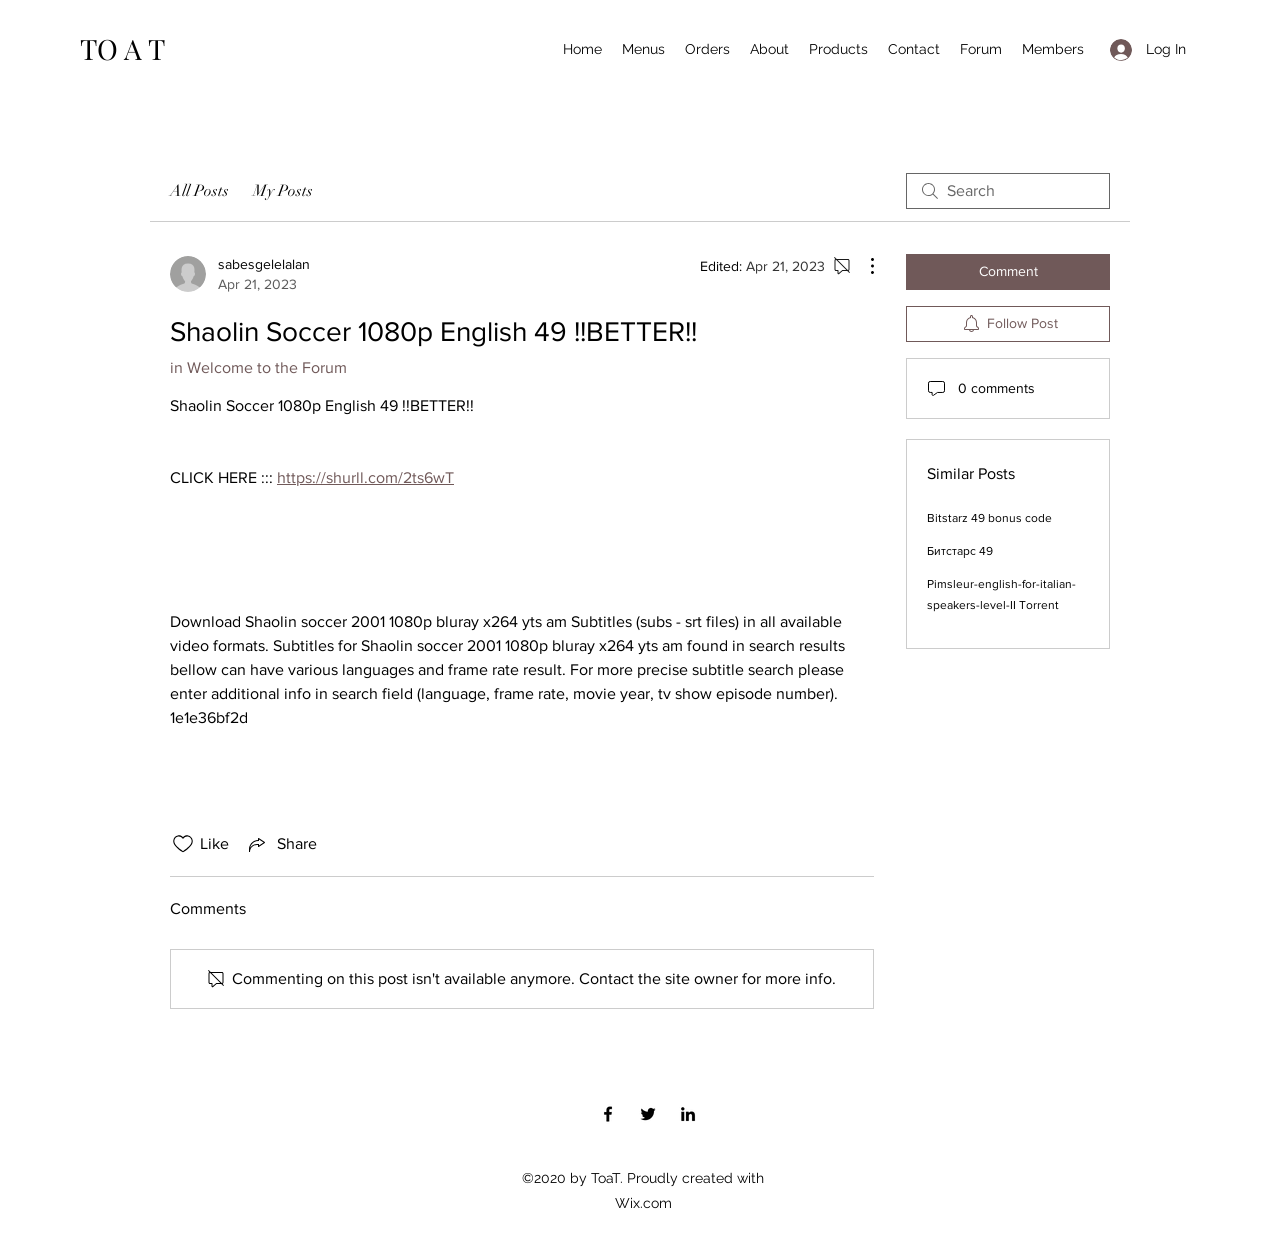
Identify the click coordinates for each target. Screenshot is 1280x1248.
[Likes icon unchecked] (183, 844)
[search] (1008, 191)
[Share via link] (281, 844)
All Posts (199, 191)
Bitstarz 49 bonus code (989, 518)
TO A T (122, 48)
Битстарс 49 (960, 551)
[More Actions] (862, 266)
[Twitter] (648, 1114)
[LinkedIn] (688, 1114)
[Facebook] (608, 1114)
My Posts (283, 191)
